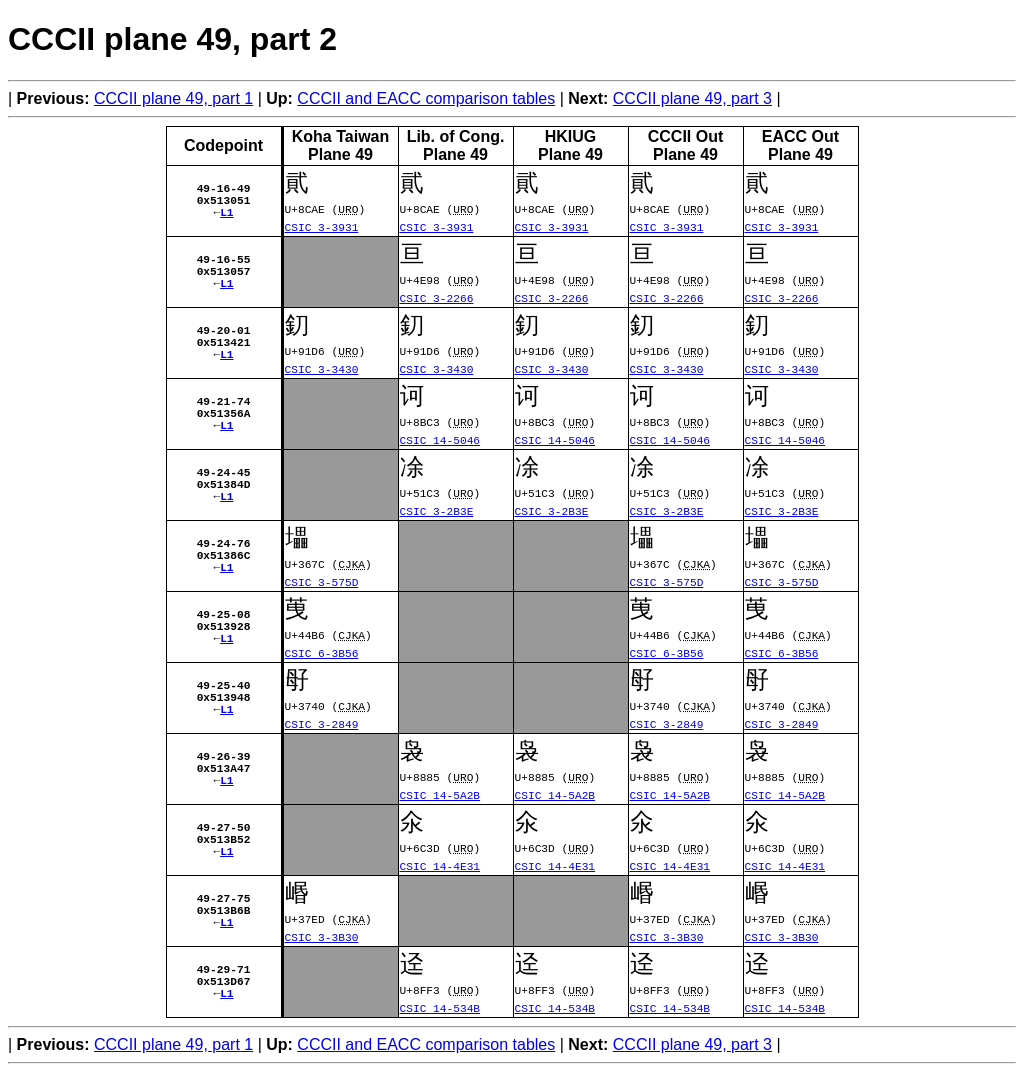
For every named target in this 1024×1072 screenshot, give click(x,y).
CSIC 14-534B (440, 1007)
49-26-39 (224, 753)
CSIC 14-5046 (440, 439)
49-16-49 (224, 185)
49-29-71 (224, 966)
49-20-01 (224, 327)
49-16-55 (224, 256)
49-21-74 (224, 398)
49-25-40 (224, 682)
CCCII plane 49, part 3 (692, 98)
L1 (226, 215)
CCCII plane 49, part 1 (173, 98)
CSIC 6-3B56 (322, 652)
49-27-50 (224, 824)
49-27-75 (224, 895)
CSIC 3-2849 (322, 723)
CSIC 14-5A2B (440, 794)
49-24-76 (224, 540)
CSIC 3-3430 (322, 368)
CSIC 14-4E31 (440, 865)
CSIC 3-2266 (437, 297)
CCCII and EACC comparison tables (426, 98)
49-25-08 (224, 611)
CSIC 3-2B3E (437, 510)
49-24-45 (224, 469)
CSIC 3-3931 (322, 226)
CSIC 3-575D (322, 581)
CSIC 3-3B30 (322, 936)
